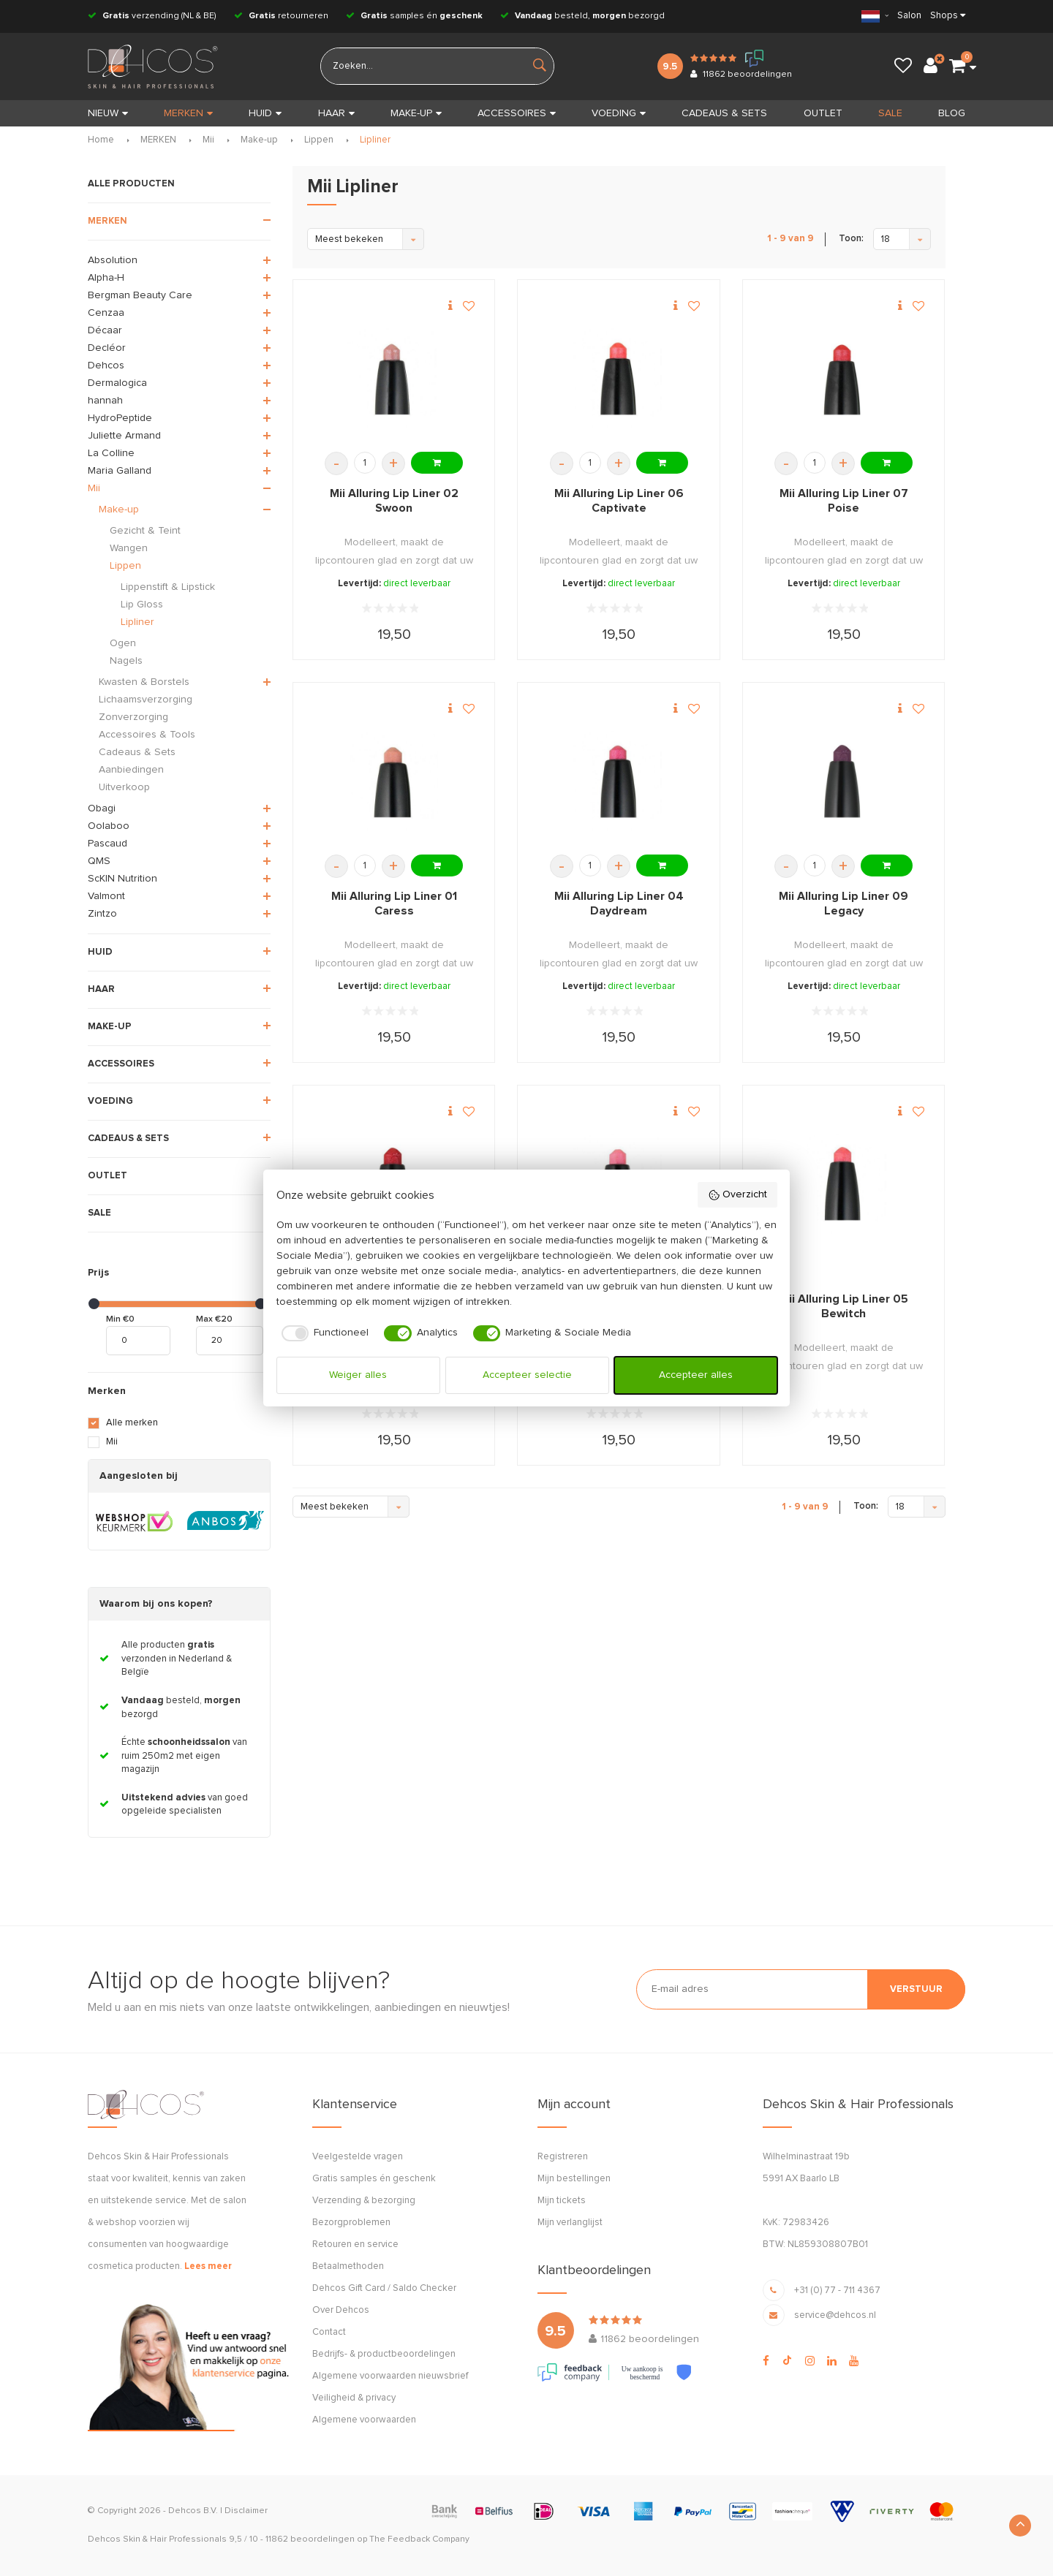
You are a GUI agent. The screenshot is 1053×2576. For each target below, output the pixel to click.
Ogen (123, 643)
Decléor (107, 348)
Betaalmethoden (348, 2266)
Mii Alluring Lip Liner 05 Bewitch (844, 1306)
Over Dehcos (340, 2310)
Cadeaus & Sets (137, 752)
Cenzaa (106, 313)
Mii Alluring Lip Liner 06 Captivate (619, 501)
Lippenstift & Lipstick (168, 587)
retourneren (281, 16)
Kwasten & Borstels (144, 682)
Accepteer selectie (527, 1375)
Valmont (106, 896)
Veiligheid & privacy (354, 2398)
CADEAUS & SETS (724, 113)
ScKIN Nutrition (122, 879)
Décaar (105, 330)
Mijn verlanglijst (570, 2222)
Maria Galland (119, 471)
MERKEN (188, 113)
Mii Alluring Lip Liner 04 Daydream (619, 903)
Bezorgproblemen (351, 2222)
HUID (265, 113)
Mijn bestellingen (574, 2178)
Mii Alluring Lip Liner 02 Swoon (394, 501)
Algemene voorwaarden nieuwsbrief (390, 2376)
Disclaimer (246, 2511)
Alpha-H (106, 278)
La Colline (111, 453)
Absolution (112, 260)
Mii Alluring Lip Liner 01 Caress (394, 903)
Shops (944, 15)
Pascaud (107, 843)
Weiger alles (358, 1375)
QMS (99, 861)
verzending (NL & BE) (152, 16)
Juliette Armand (124, 436)
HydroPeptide (120, 418)
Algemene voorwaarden (364, 2420)
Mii (208, 140)
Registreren (562, 2157)
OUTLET (823, 113)
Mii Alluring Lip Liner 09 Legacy (843, 903)
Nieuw (108, 113)
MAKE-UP (416, 113)
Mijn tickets (561, 2200)
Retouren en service (355, 2244)
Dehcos (106, 365)
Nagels (126, 661)
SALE (890, 113)
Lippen (318, 140)
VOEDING (619, 113)
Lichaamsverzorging (145, 699)
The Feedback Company (419, 2539)
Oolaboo (108, 826)
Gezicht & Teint (145, 531)
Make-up (259, 140)
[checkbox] (322, 1333)
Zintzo (102, 914)
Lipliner (375, 140)
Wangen (129, 548)
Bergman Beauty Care (140, 295)
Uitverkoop (124, 787)
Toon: (851, 238)
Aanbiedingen (131, 770)
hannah (105, 400)
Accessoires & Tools (147, 735)
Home (101, 140)
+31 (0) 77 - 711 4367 (837, 2290)
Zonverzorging (133, 717)
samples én (414, 16)
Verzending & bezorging (363, 2200)
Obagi (102, 808)
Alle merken (132, 1423)
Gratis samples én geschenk (374, 2178)
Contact (329, 2332)
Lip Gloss (142, 604)
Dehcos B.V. (193, 2511)
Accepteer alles (696, 1375)
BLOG (951, 113)
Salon (909, 15)
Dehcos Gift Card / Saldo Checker (384, 2288)
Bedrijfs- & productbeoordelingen (384, 2354)
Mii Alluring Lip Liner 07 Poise (844, 501)
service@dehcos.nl (835, 2315)
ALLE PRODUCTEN (131, 184)
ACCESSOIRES (517, 113)
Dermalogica (117, 383)
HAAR (336, 113)
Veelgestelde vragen (357, 2157)
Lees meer (208, 2266)
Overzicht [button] (737, 1195)
